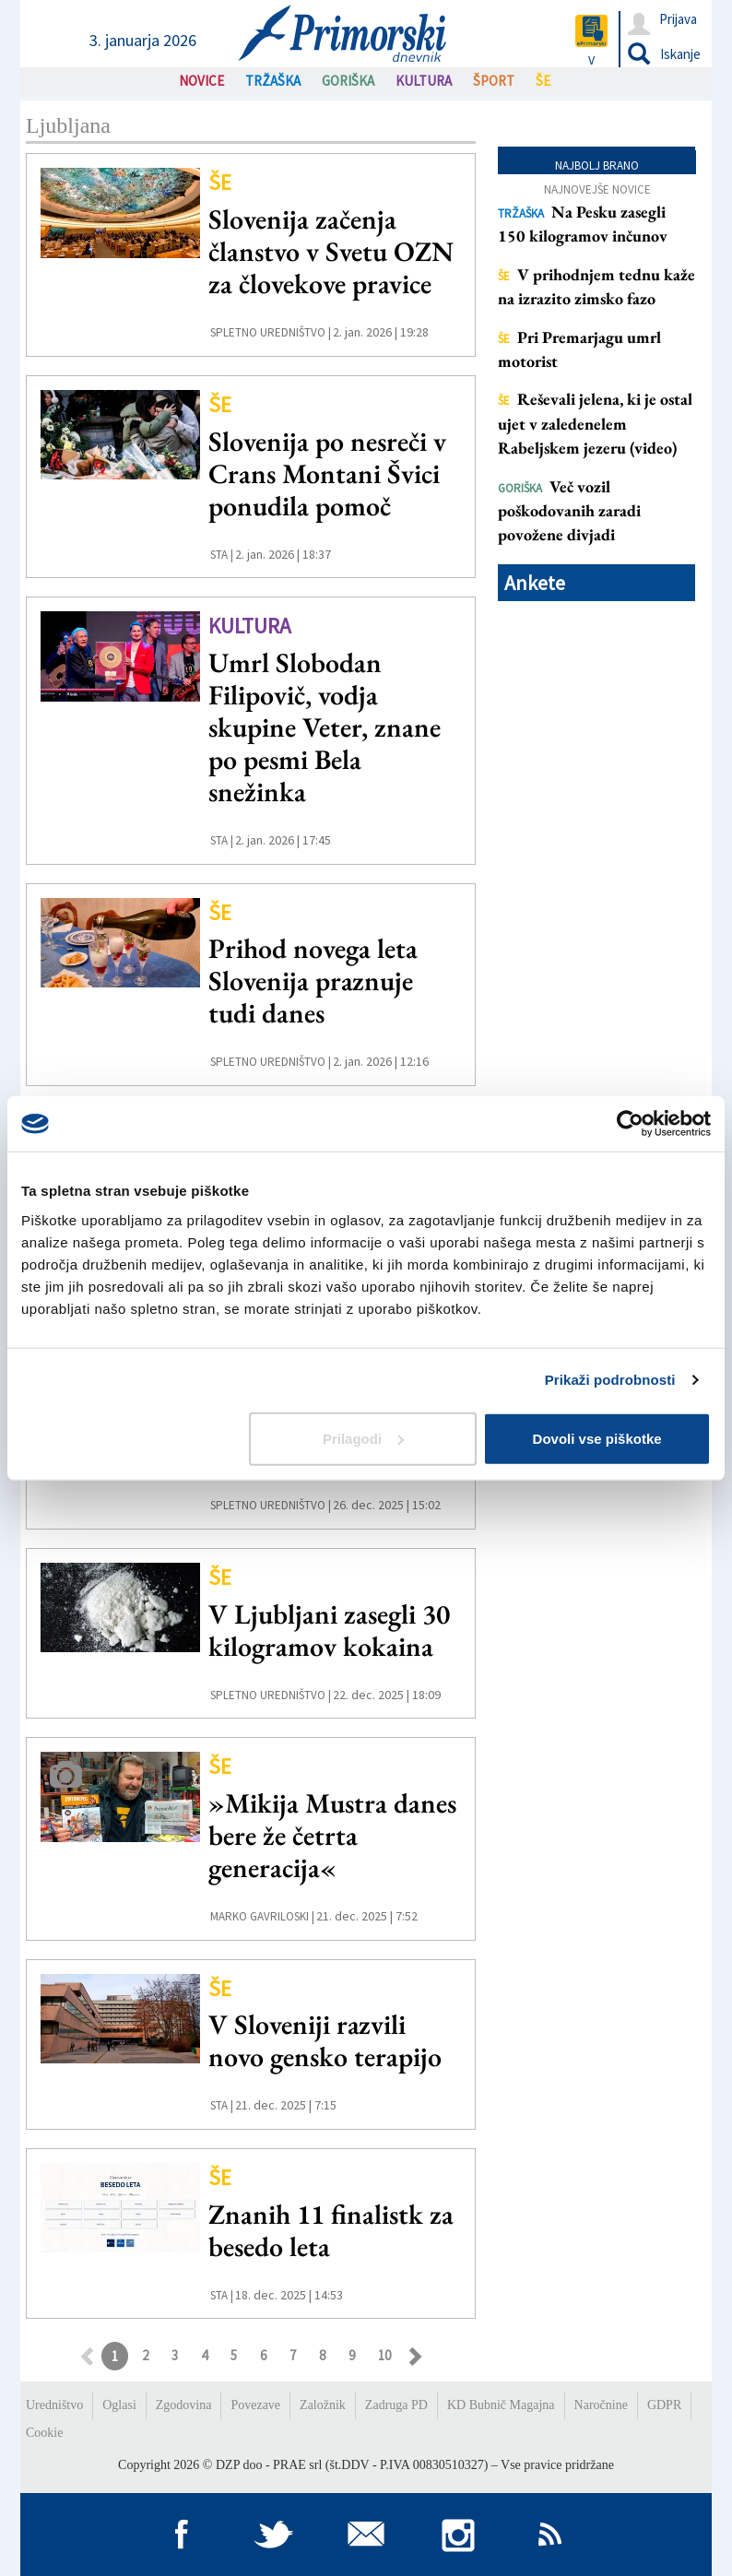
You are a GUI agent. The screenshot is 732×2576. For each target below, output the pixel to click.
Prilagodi (363, 1438)
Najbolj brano (597, 165)
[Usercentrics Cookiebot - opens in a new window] (630, 1124)
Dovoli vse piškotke (597, 1438)
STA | (221, 554)
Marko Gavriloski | (262, 1916)
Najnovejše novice (597, 189)
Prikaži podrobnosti (610, 1380)
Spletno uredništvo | (270, 332)
